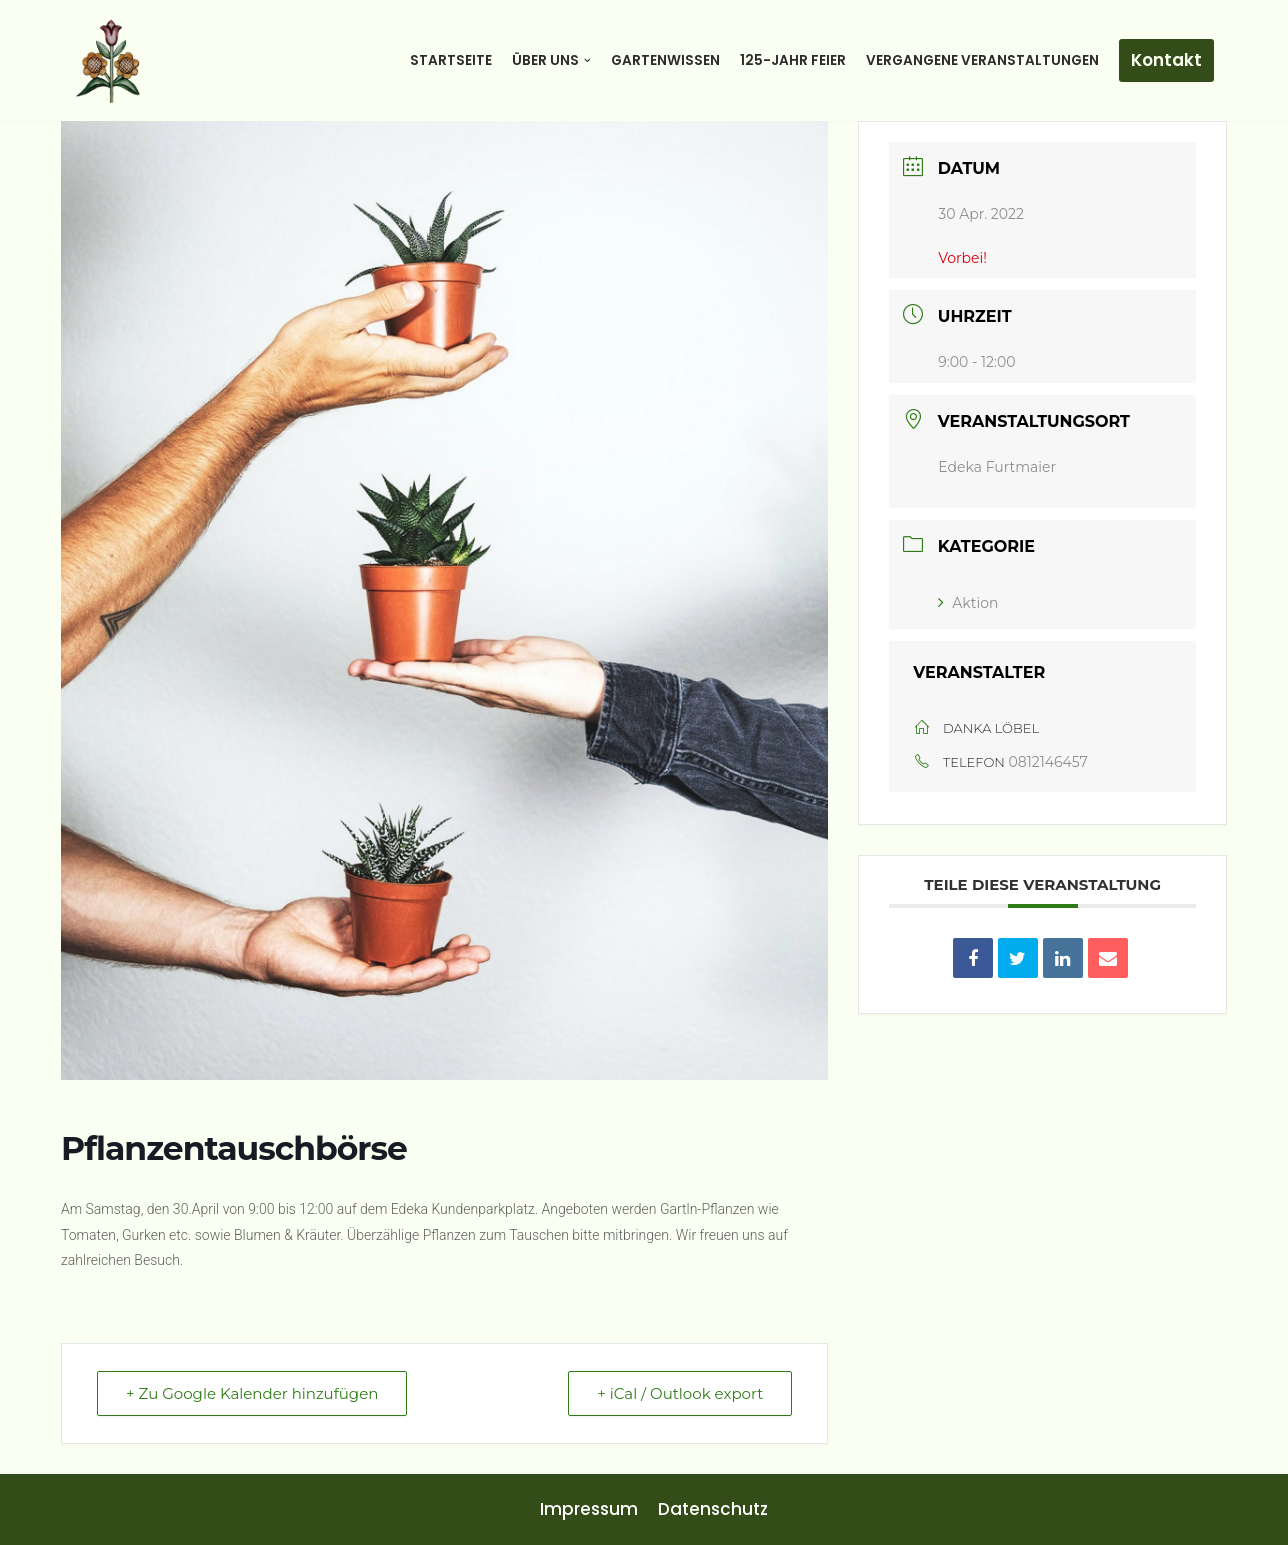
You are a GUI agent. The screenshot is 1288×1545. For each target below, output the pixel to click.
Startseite (451, 60)
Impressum (589, 1509)
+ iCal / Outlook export (680, 1393)
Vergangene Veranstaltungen (982, 60)
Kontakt (1166, 60)
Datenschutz (713, 1509)
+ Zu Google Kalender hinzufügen (252, 1393)
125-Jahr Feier (793, 60)
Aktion (968, 603)
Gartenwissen (665, 60)
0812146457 (1048, 762)
